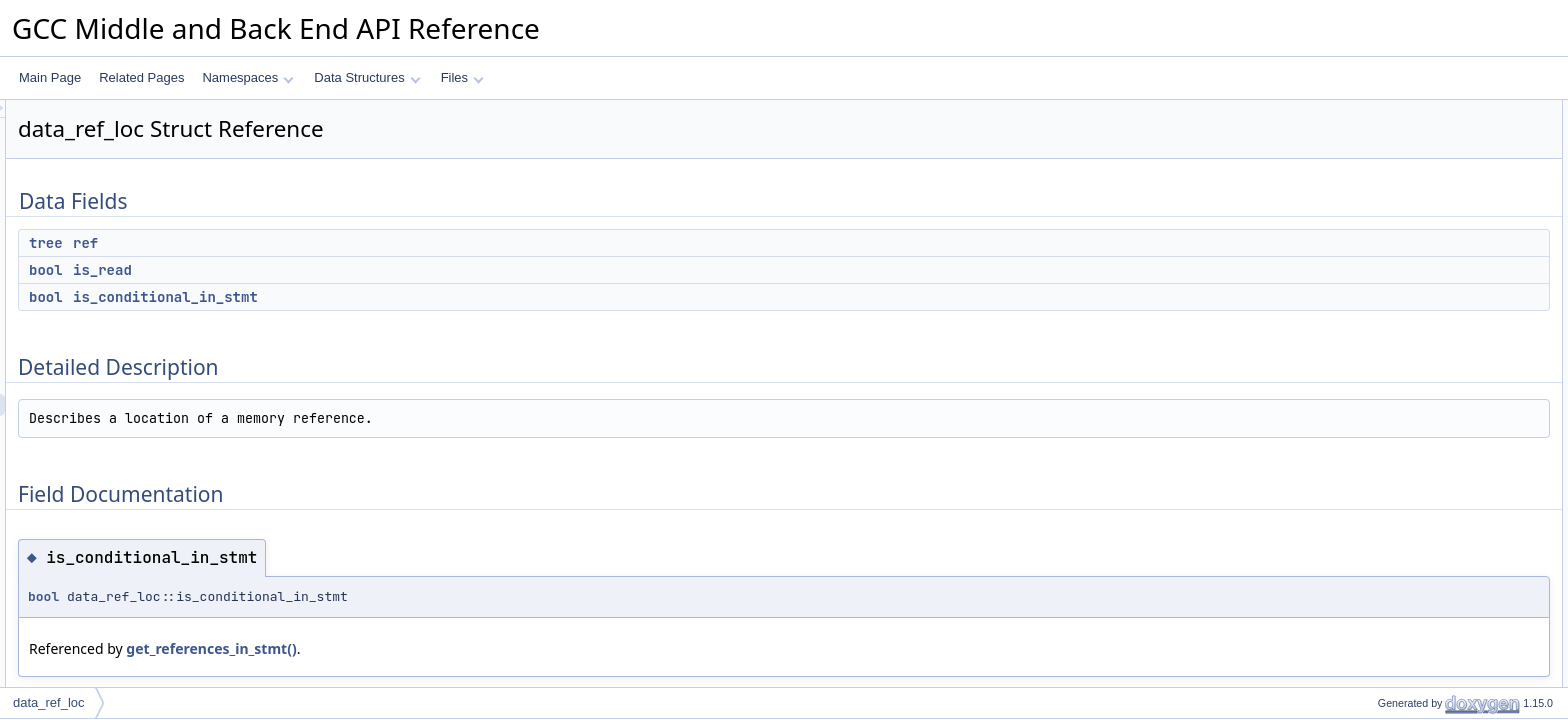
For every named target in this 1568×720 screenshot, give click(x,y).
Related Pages (141, 77)
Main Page (50, 77)
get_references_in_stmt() (461, 648)
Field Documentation (1400, 221)
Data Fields (1375, 111)
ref (335, 243)
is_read (352, 270)
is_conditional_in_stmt (415, 297)
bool (296, 270)
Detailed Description (1398, 199)
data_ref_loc (49, 702)
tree (296, 243)
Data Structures (367, 77)
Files (462, 77)
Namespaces (247, 77)
